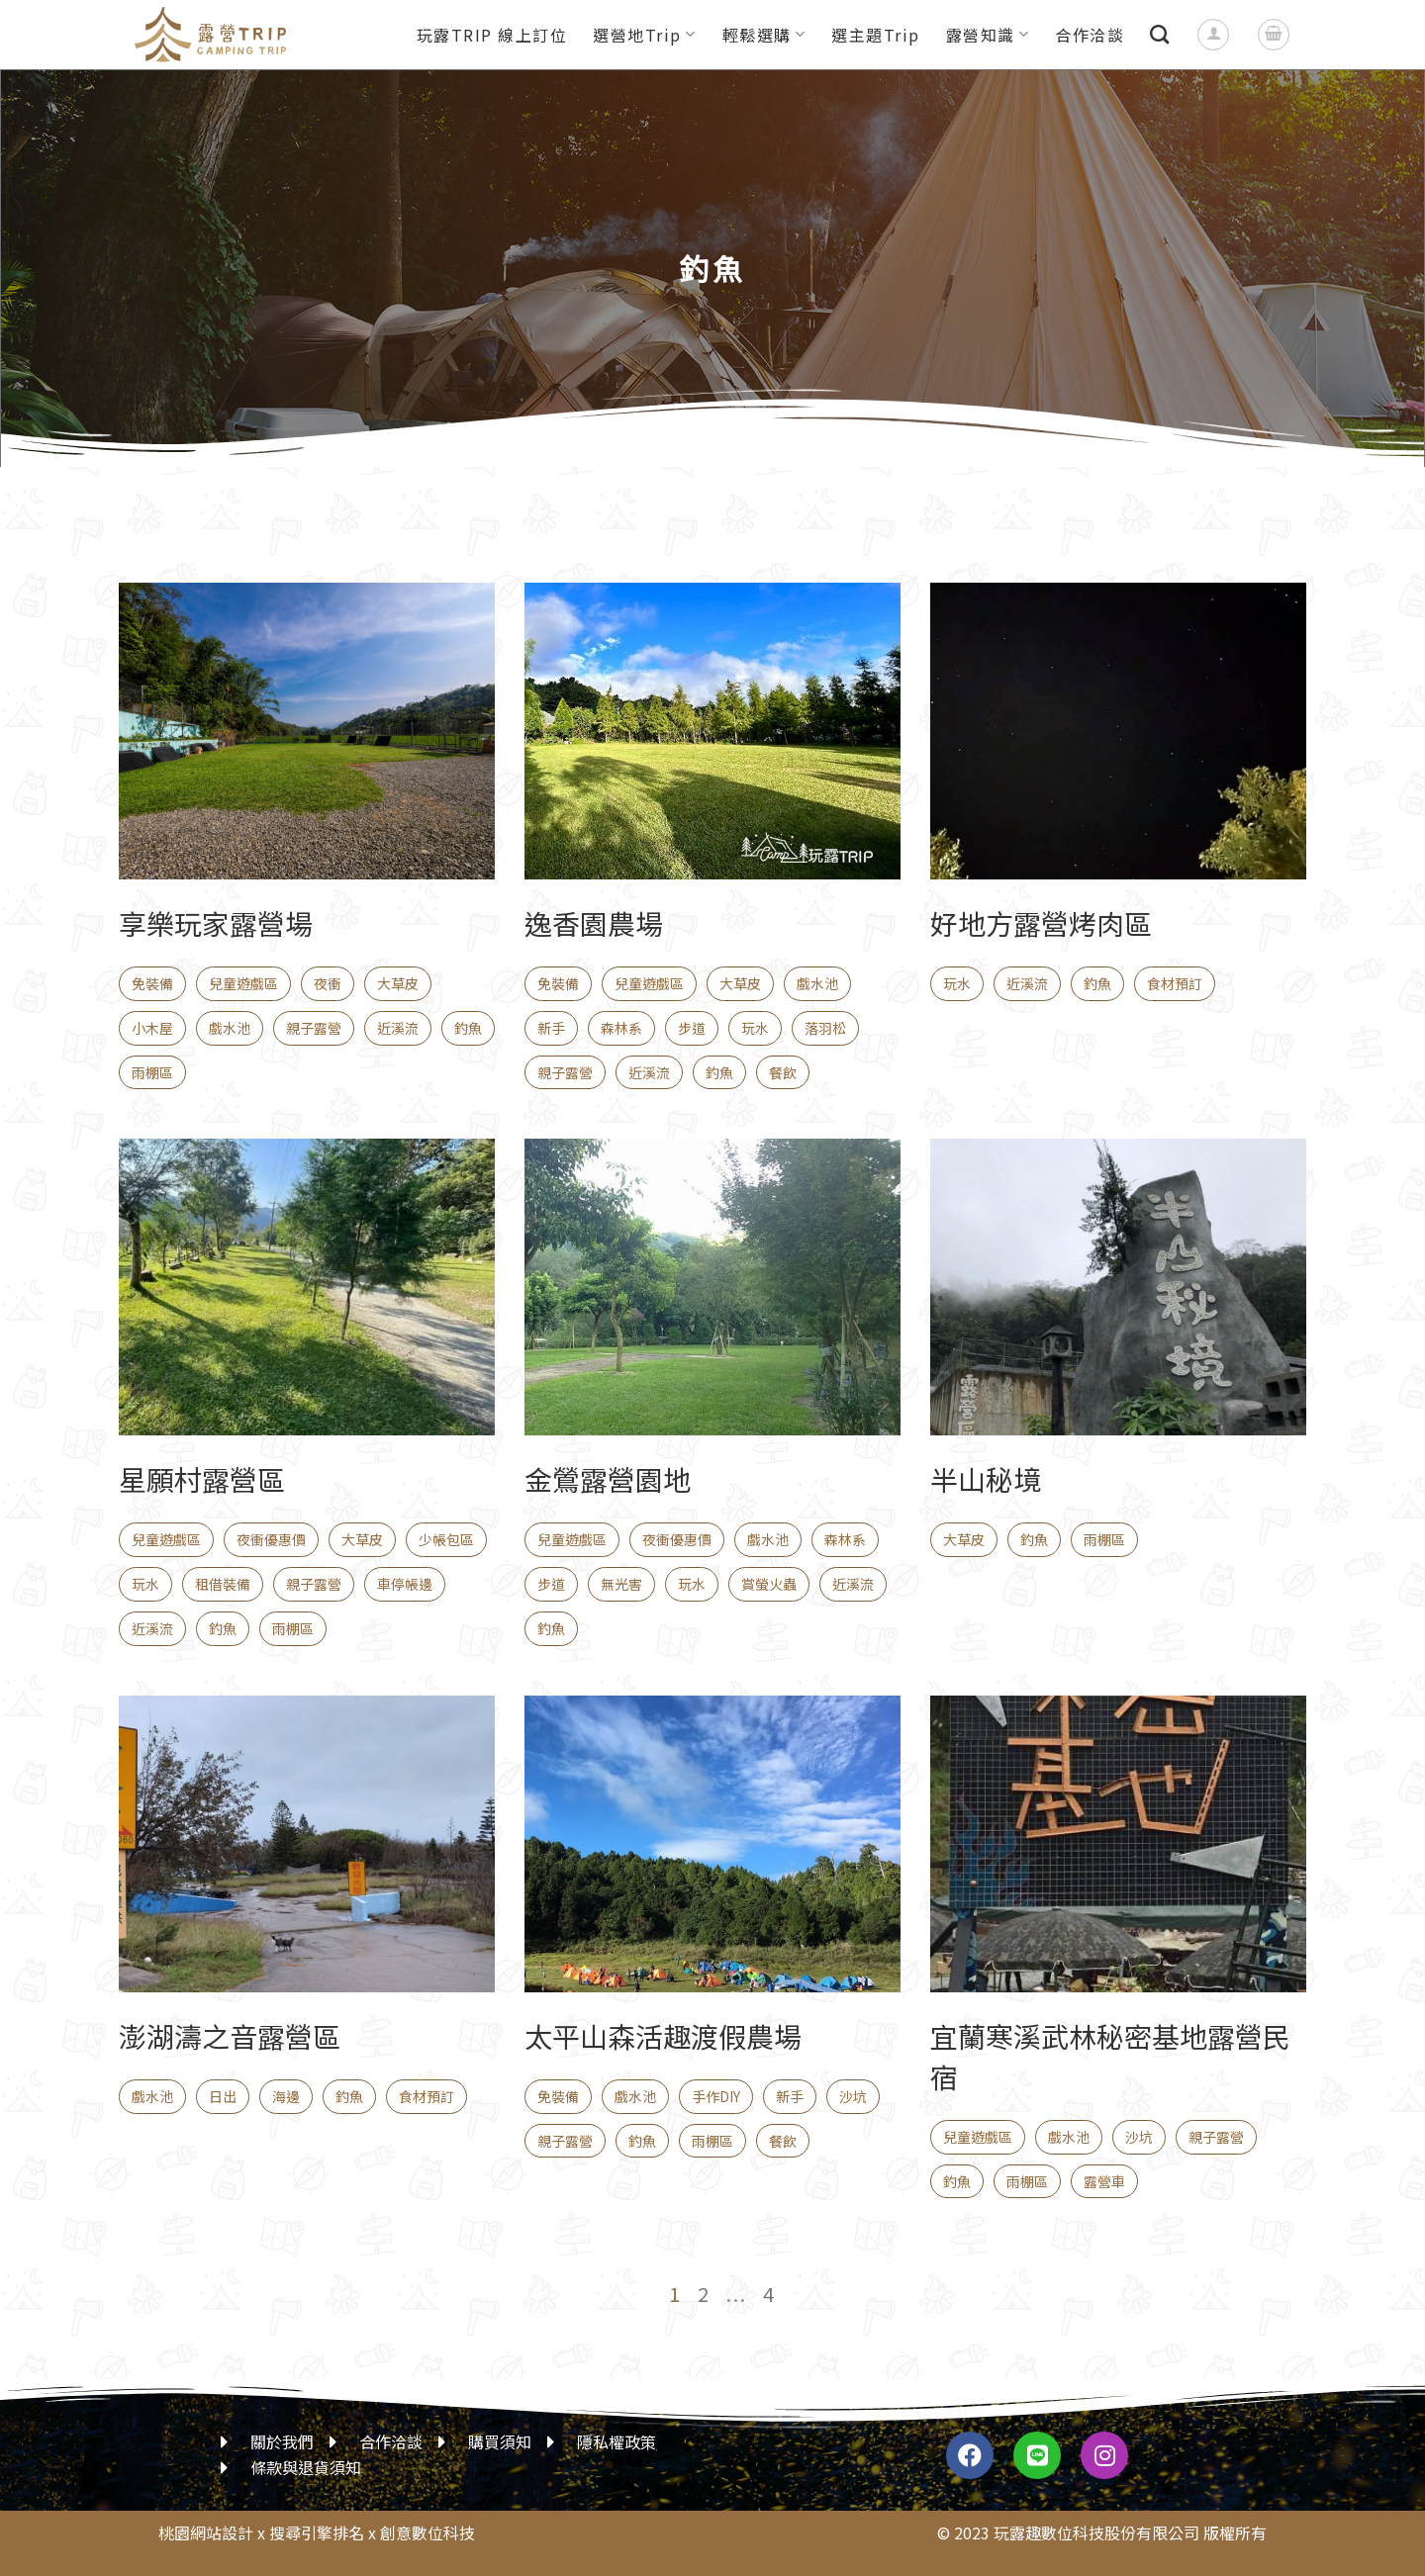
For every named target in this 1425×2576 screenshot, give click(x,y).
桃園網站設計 (205, 2532)
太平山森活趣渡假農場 (663, 2036)
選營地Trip (644, 34)
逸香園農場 (593, 923)
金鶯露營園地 (607, 1479)
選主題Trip (875, 34)
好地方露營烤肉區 (1041, 923)
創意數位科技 (427, 2532)
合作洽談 (1089, 34)
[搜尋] (1160, 34)
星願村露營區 (202, 1479)
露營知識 (988, 34)
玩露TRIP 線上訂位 (492, 34)
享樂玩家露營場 (216, 923)
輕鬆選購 (764, 34)
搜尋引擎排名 (316, 2532)
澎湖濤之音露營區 (229, 2036)
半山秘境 (985, 1479)
